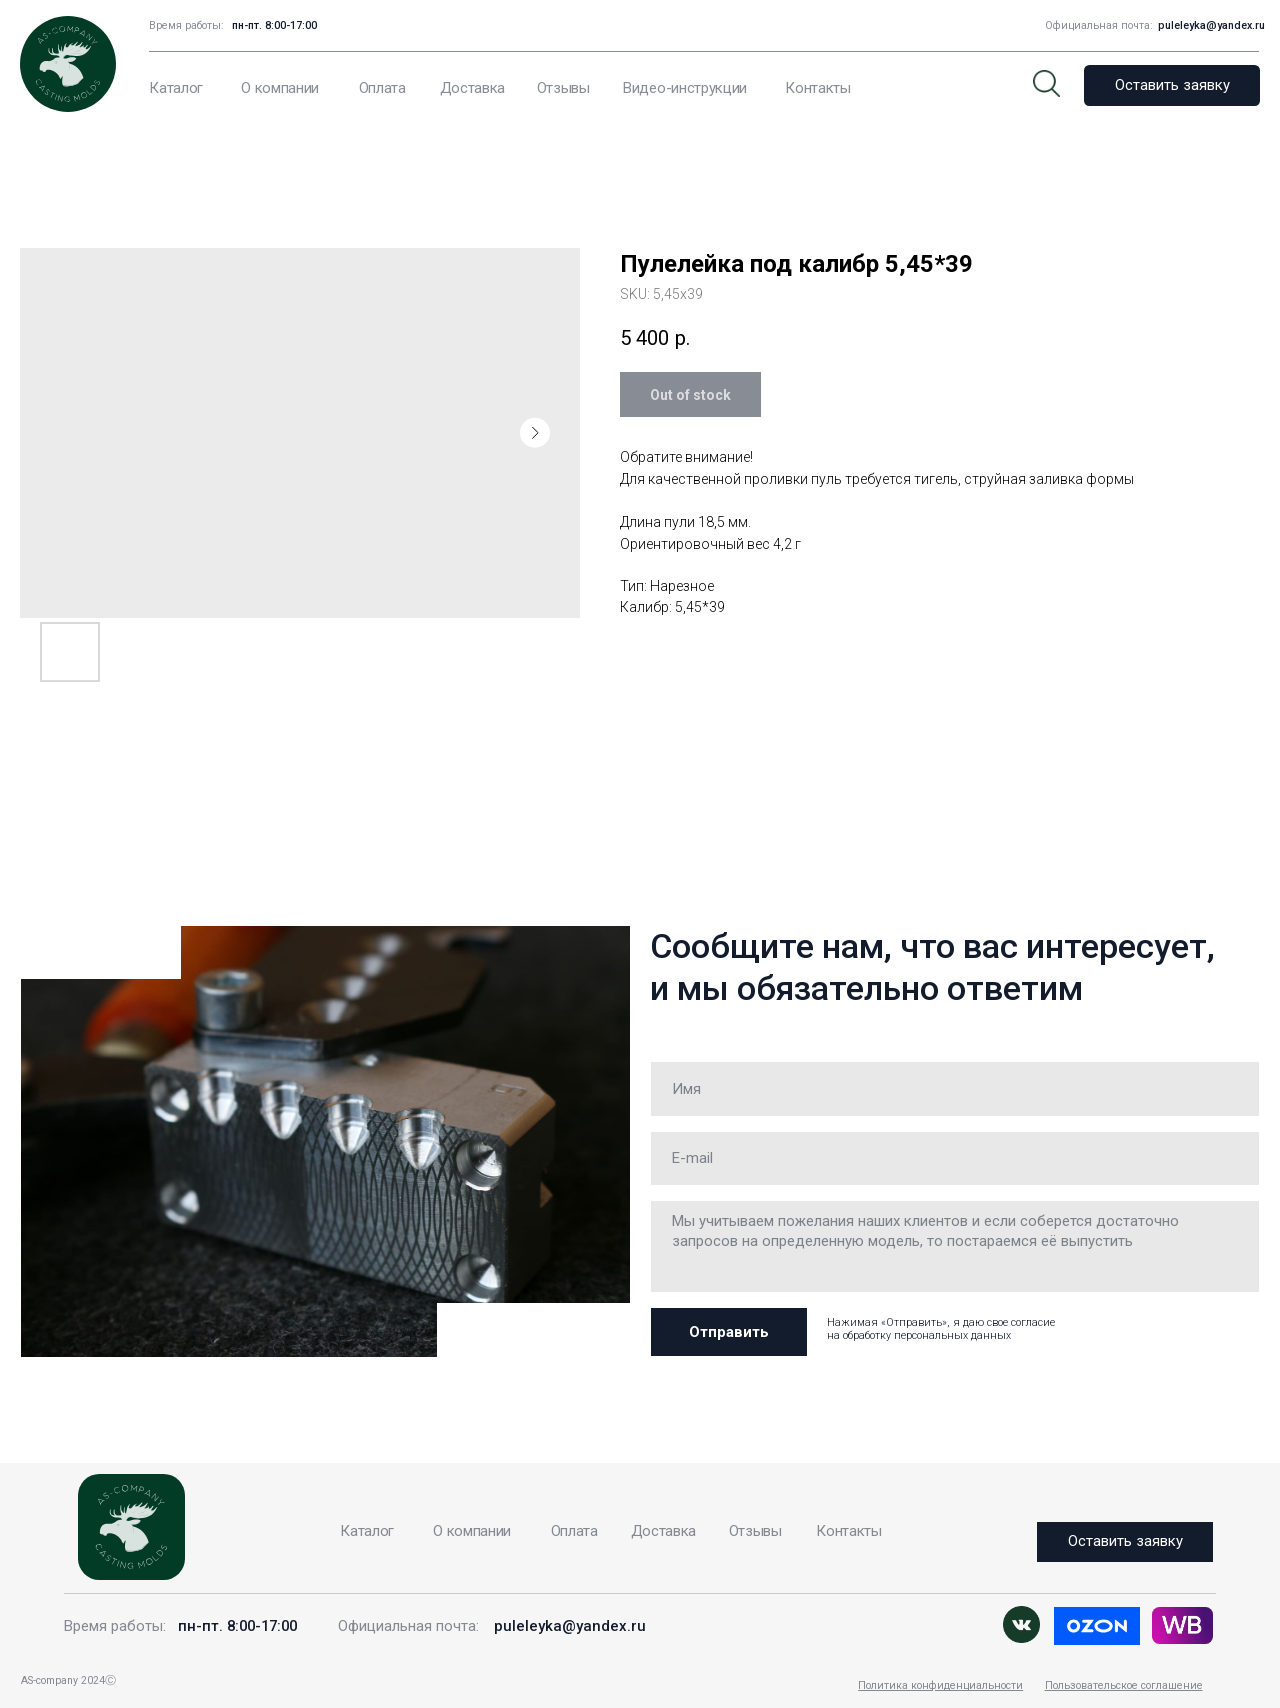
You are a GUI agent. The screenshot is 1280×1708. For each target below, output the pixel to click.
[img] (1182, 1625)
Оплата (382, 88)
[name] (955, 1088)
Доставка (472, 88)
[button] (1172, 85)
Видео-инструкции (685, 88)
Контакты (817, 88)
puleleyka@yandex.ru (1211, 25)
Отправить (729, 1332)
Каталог (176, 88)
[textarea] (955, 1246)
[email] (955, 1158)
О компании (280, 88)
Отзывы (563, 88)
